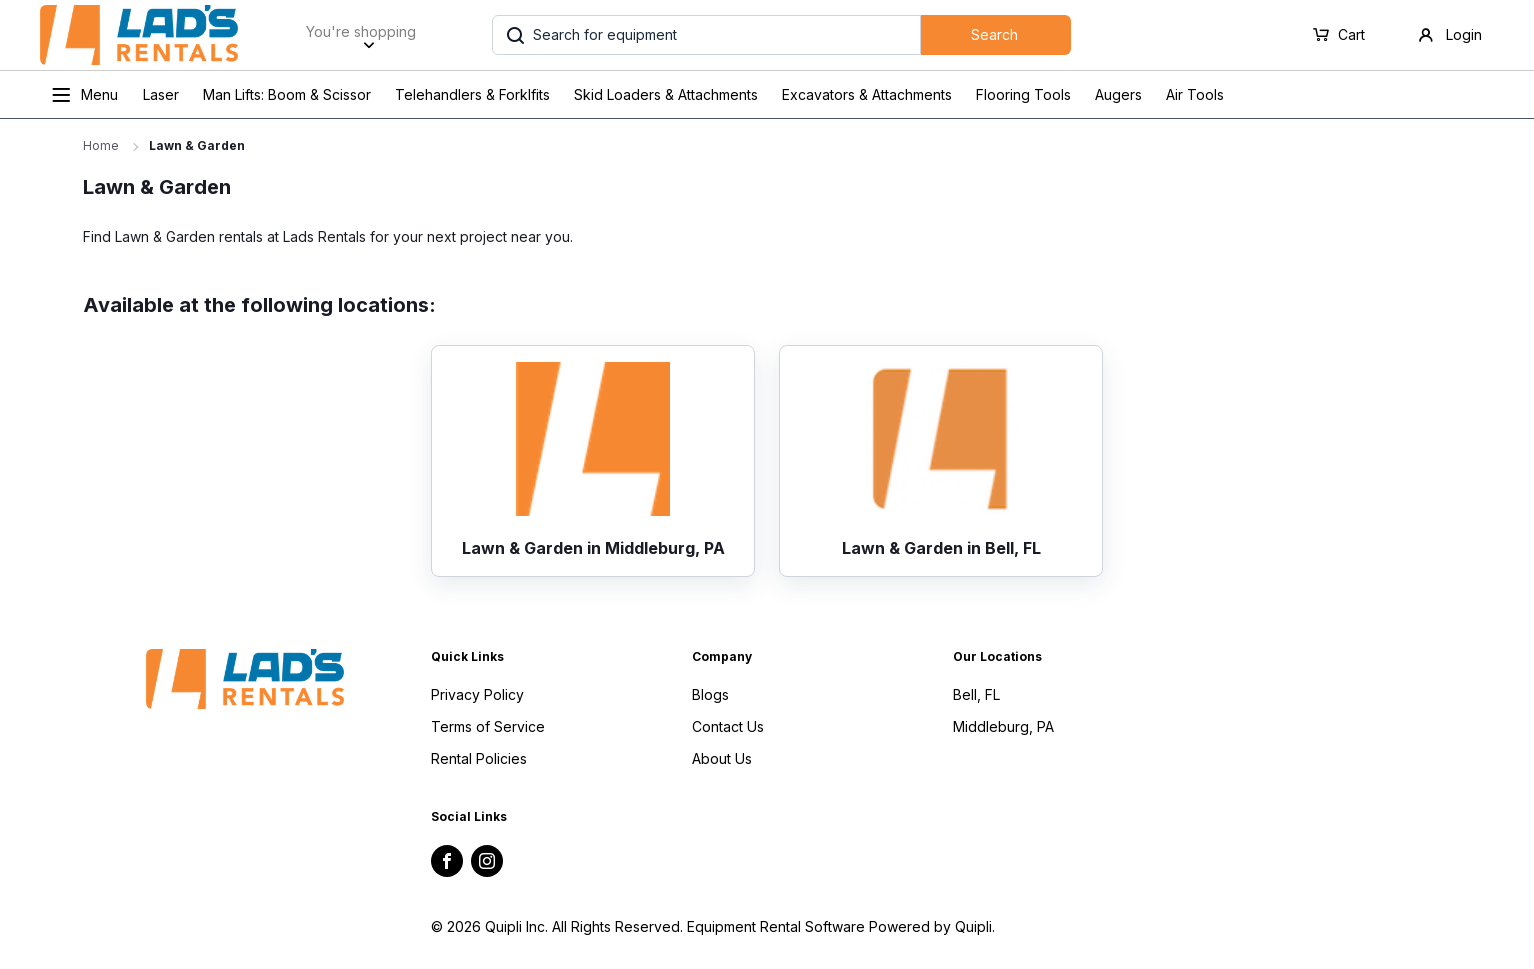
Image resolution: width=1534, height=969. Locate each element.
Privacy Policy (477, 694)
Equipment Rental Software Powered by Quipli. (841, 926)
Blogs (710, 694)
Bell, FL (976, 694)
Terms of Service (488, 726)
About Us (722, 758)
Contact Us (728, 726)
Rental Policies (479, 758)
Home (101, 145)
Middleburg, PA (1003, 726)
